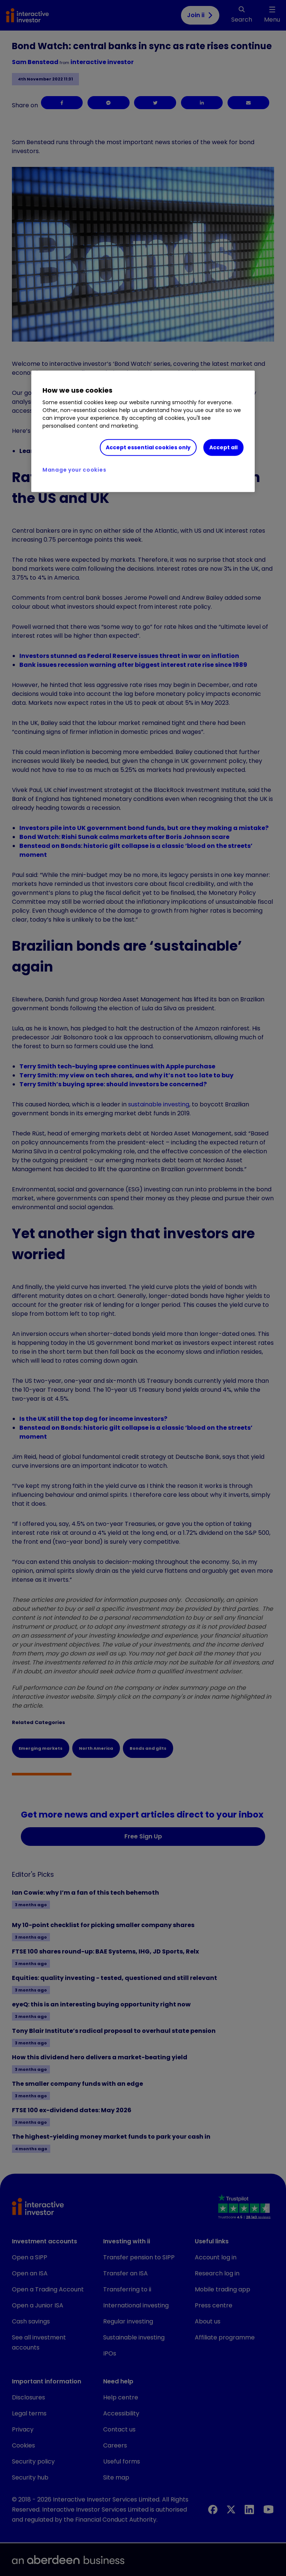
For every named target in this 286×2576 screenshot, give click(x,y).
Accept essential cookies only (148, 447)
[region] (143, 431)
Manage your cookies (74, 469)
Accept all (223, 447)
